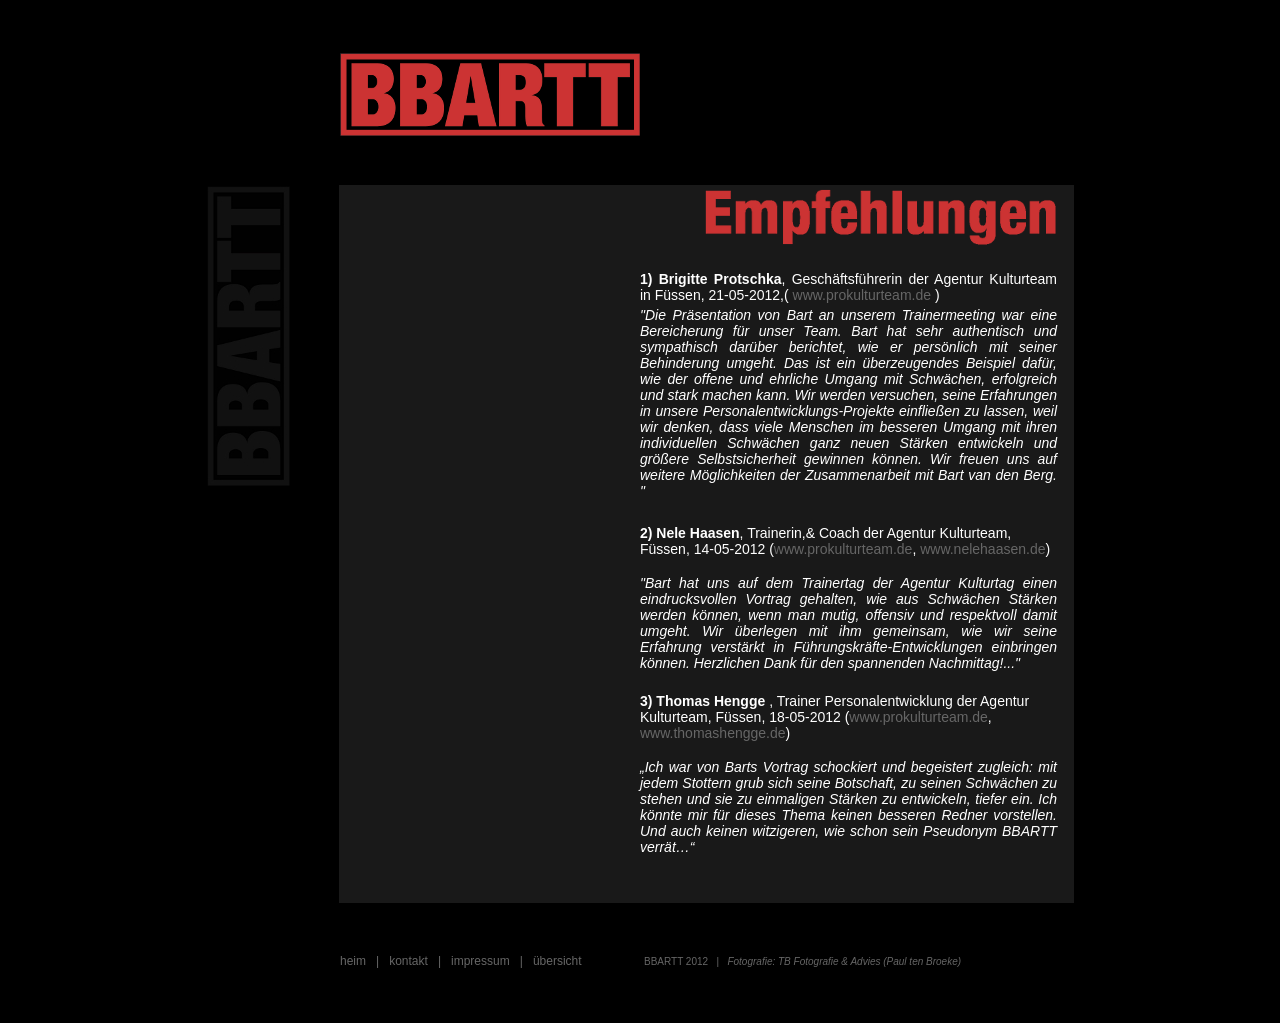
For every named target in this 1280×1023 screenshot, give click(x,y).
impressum (480, 961)
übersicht (557, 961)
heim (353, 961)
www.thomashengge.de (713, 733)
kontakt (408, 961)
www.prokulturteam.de (862, 295)
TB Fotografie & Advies (827, 961)
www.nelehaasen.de (982, 549)
